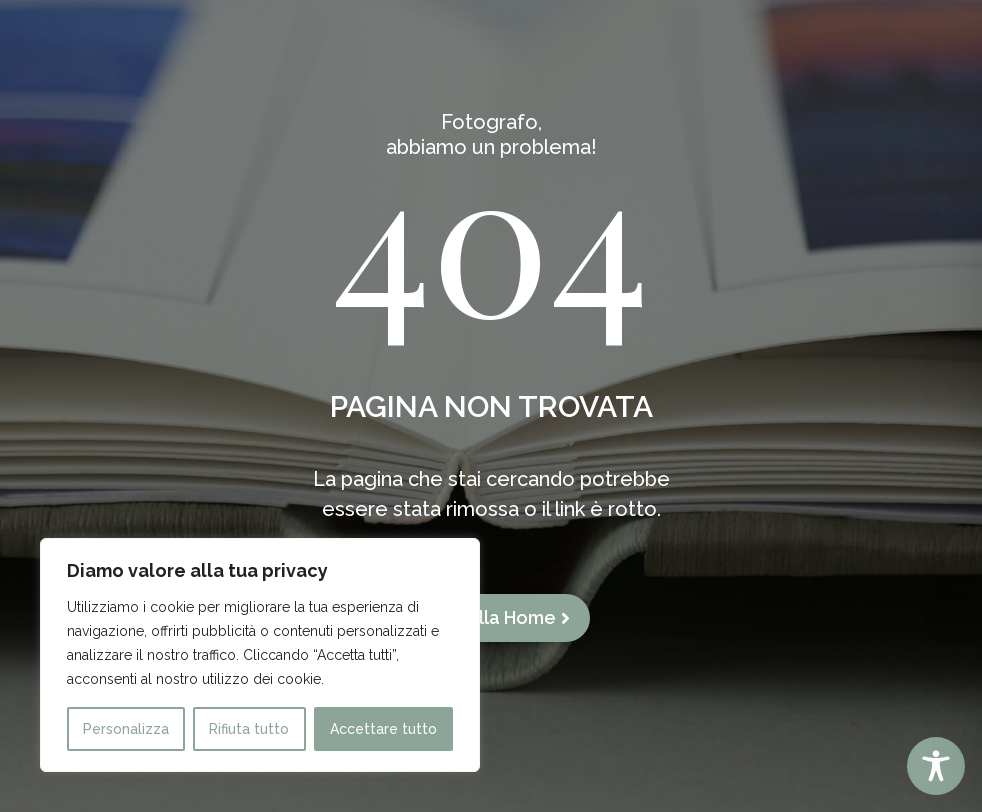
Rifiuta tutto (249, 729)
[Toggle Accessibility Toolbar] (936, 766)
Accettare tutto (383, 729)
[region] (260, 655)
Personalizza (126, 729)
